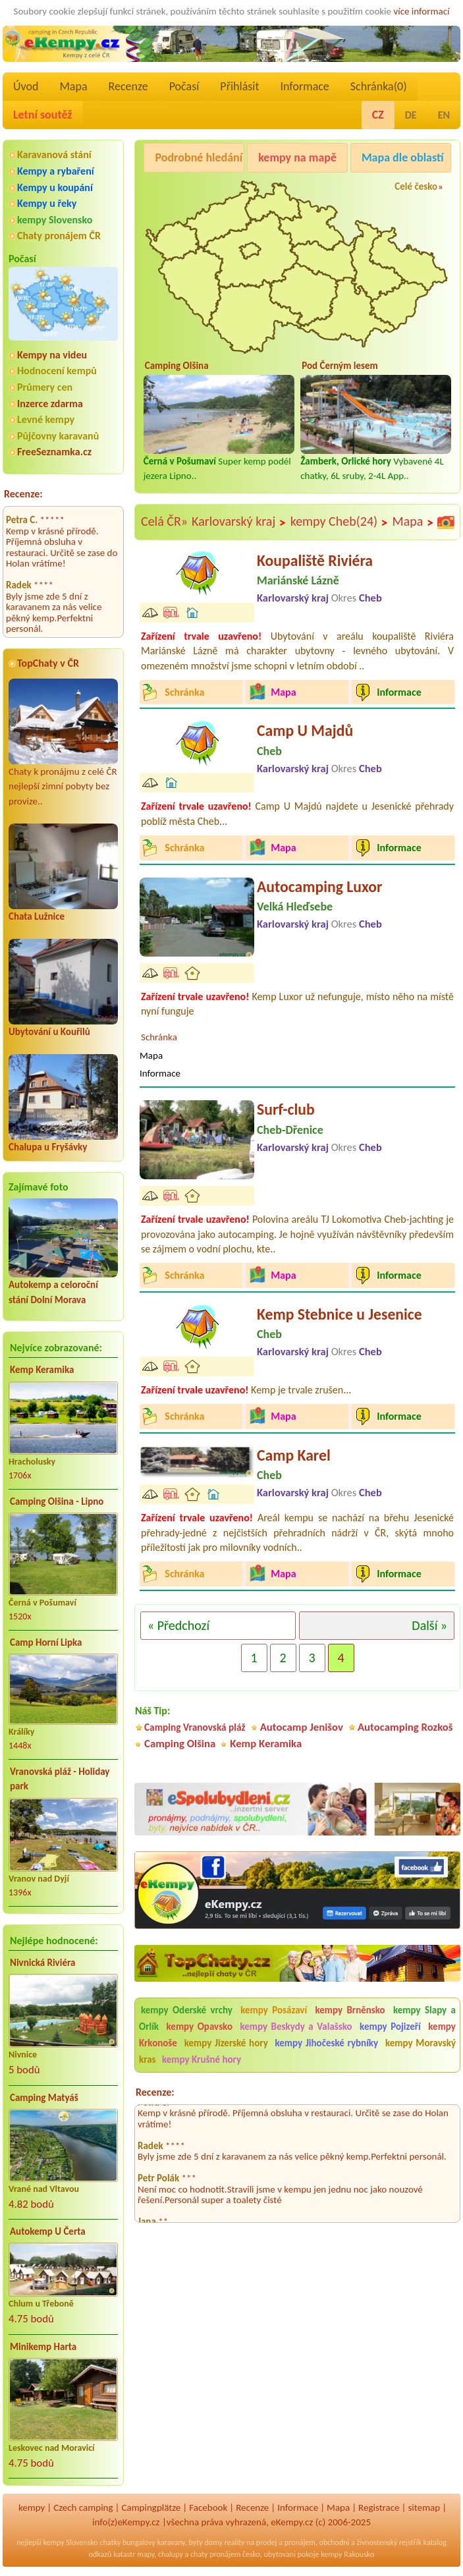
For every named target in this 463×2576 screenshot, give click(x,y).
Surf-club (286, 1109)
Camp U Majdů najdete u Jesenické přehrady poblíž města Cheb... (297, 813)
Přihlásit (239, 86)
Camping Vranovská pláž (195, 1727)
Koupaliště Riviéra (315, 560)
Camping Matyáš (44, 2098)
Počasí (184, 86)
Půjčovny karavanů (58, 436)
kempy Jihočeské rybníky (327, 2043)
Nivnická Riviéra (42, 1963)
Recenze (128, 86)
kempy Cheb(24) (339, 521)
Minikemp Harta (43, 2347)
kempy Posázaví (273, 2010)
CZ (378, 114)
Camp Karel (294, 1455)
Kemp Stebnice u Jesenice (339, 1314)
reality (235, 2542)
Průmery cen (44, 387)
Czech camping (83, 2507)
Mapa (73, 86)
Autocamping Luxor (319, 886)
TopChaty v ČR (48, 663)
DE (411, 115)
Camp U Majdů (305, 730)
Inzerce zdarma (50, 403)
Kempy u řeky (46, 203)
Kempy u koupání (55, 187)
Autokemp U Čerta (48, 2231)
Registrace (378, 2507)
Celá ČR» (164, 521)
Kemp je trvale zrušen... (246, 1390)
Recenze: (23, 494)
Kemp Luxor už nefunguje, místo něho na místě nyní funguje (297, 1003)
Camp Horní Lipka (46, 1642)
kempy (31, 2507)
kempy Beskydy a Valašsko (296, 2026)
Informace (304, 86)
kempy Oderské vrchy (186, 2010)
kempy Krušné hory (201, 2059)
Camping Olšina (179, 1743)
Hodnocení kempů (57, 370)
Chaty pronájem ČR (59, 235)
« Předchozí (178, 1625)
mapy (145, 2554)
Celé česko (416, 186)
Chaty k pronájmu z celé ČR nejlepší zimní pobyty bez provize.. (63, 743)
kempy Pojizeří (390, 2026)
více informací (421, 11)
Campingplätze (150, 2507)
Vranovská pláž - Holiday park (59, 1779)
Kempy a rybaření (55, 171)
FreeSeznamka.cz (54, 451)
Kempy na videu (52, 355)
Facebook (208, 2507)
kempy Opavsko (199, 2026)
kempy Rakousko (347, 2554)
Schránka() (378, 86)
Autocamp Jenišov (301, 1727)
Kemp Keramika (42, 1370)
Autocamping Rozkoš (405, 1727)
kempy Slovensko (54, 219)
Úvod (25, 86)
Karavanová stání (54, 154)
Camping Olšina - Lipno (56, 1501)
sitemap (424, 2507)
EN (444, 115)
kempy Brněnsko (350, 2010)
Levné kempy (45, 419)
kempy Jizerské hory (226, 2043)
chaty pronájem (215, 2554)
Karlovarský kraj (239, 521)
